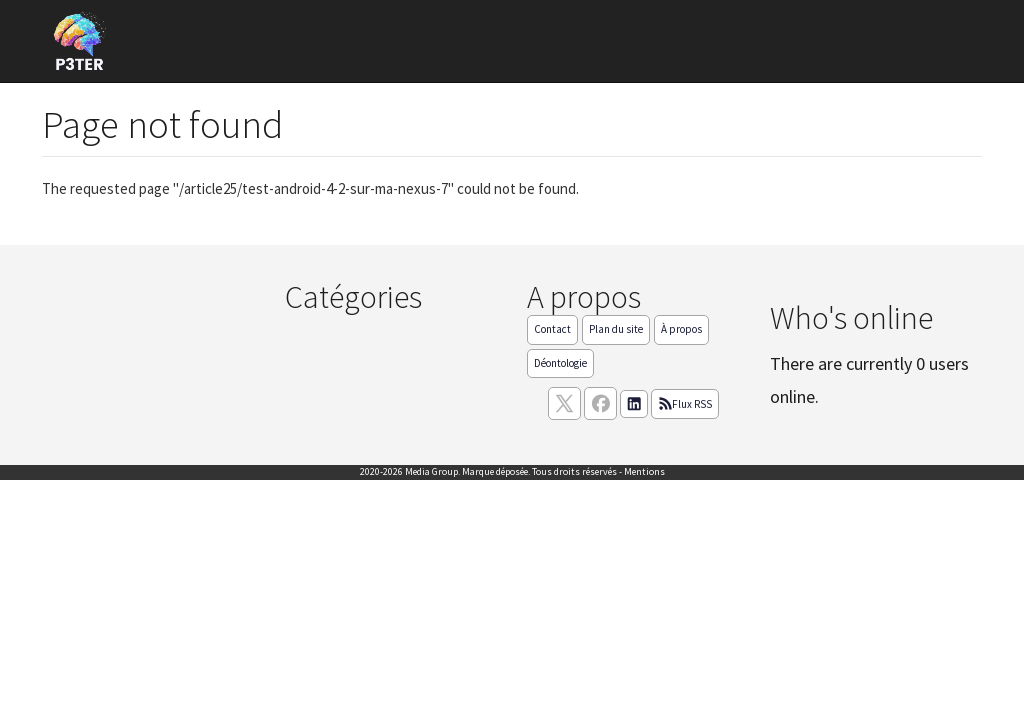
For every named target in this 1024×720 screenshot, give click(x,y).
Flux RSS (685, 404)
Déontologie (560, 363)
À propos (681, 329)
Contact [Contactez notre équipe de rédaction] (552, 329)
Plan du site (616, 329)
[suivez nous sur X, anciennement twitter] (564, 403)
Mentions (644, 471)
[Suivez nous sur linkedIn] (634, 404)
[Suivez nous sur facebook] (600, 403)
